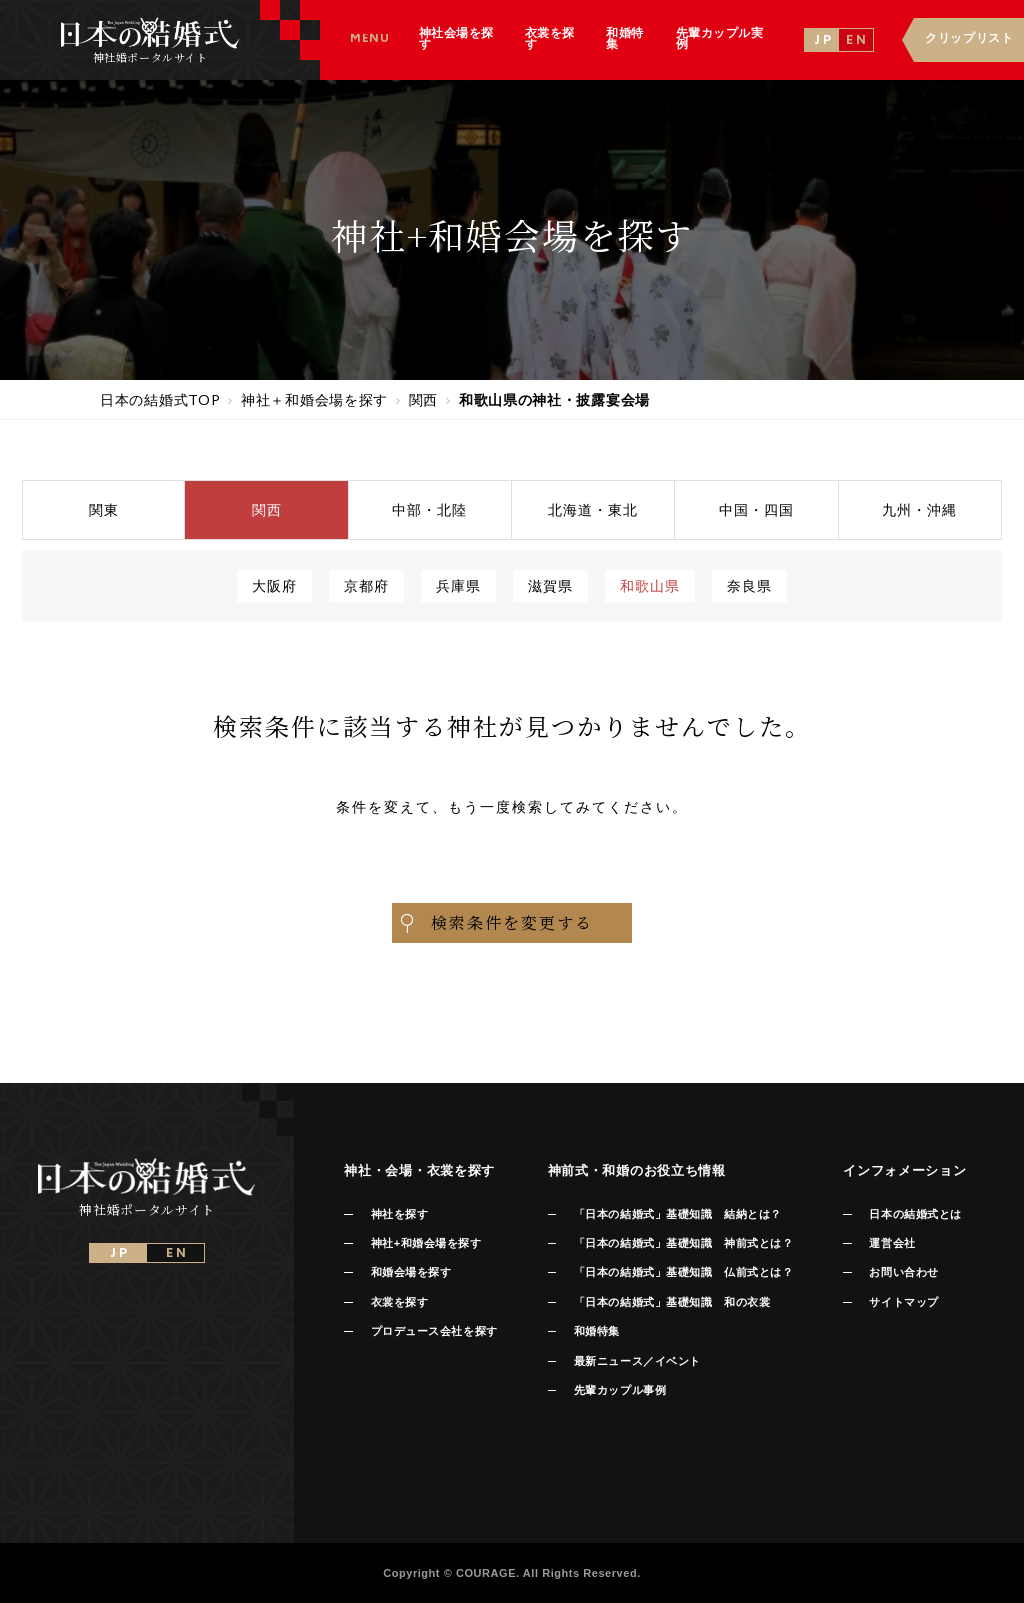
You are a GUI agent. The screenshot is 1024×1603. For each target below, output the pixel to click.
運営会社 (892, 1243)
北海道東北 (593, 509)
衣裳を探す (400, 1302)
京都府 (366, 585)
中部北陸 (429, 509)
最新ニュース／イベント (637, 1361)
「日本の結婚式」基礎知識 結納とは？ (678, 1214)
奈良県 (749, 585)
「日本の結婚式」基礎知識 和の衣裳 (672, 1302)
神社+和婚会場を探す (426, 1243)
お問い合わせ (903, 1272)
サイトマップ (903, 1302)
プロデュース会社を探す (434, 1331)
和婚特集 (597, 1331)
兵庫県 (458, 585)
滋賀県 (550, 585)
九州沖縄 (919, 509)
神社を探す (400, 1214)
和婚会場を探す (411, 1272)
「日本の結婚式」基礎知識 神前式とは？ (683, 1243)
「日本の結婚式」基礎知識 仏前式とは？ (683, 1272)
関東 (104, 509)
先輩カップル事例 (620, 1390)
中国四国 (756, 509)
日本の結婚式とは (915, 1214)
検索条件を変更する (495, 923)
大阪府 (274, 585)
